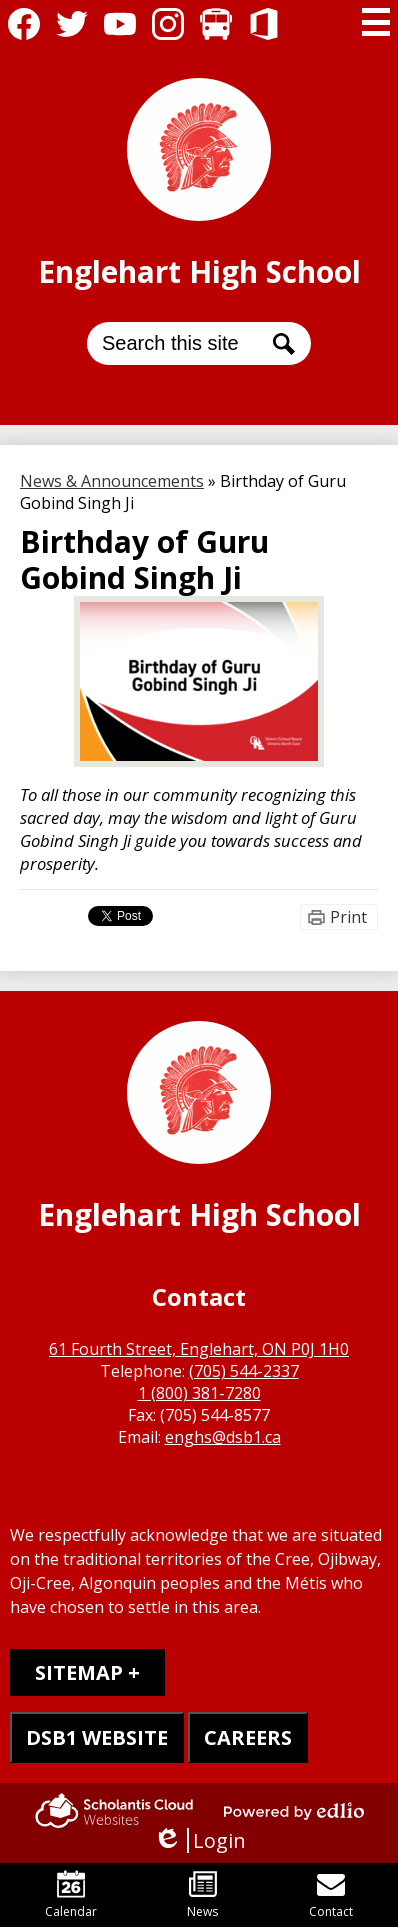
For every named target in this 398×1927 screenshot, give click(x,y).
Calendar (71, 1895)
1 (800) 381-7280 (199, 1393)
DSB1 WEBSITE (97, 1737)
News (202, 1895)
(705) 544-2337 (244, 1371)
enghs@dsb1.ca (223, 1437)
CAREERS (248, 1737)
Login (199, 1840)
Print (348, 917)
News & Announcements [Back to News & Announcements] (112, 481)
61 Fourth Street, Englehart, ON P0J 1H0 (199, 1349)
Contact (331, 1895)
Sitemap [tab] (79, 1672)
